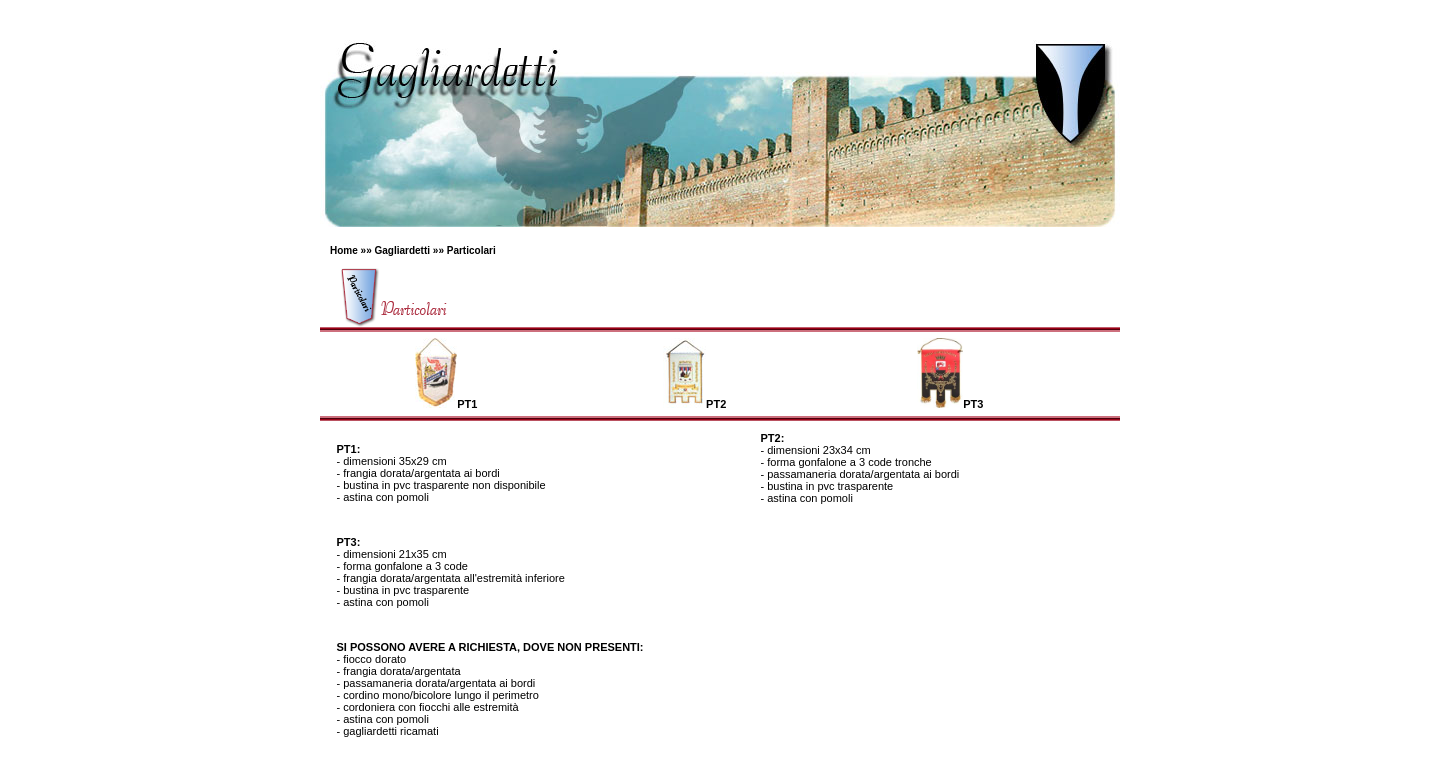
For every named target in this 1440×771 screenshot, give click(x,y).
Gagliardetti (402, 250)
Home (344, 250)
